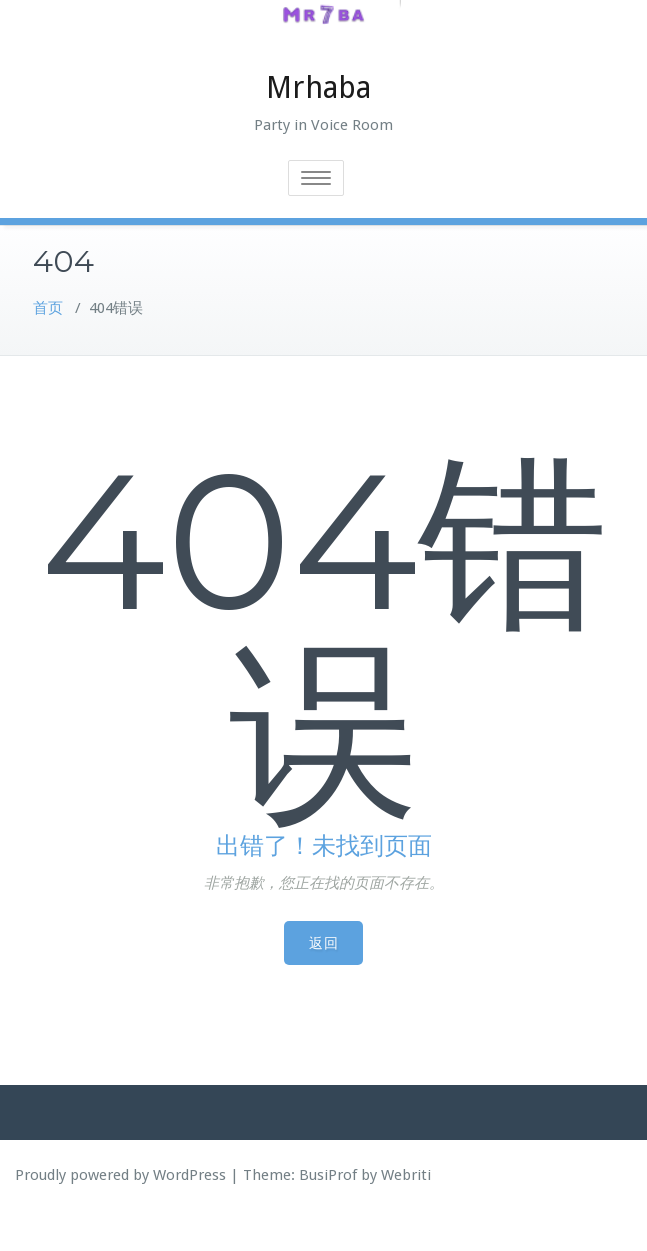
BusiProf (328, 1215)
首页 (48, 348)
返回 (323, 983)
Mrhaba (318, 127)
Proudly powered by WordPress (120, 1215)
